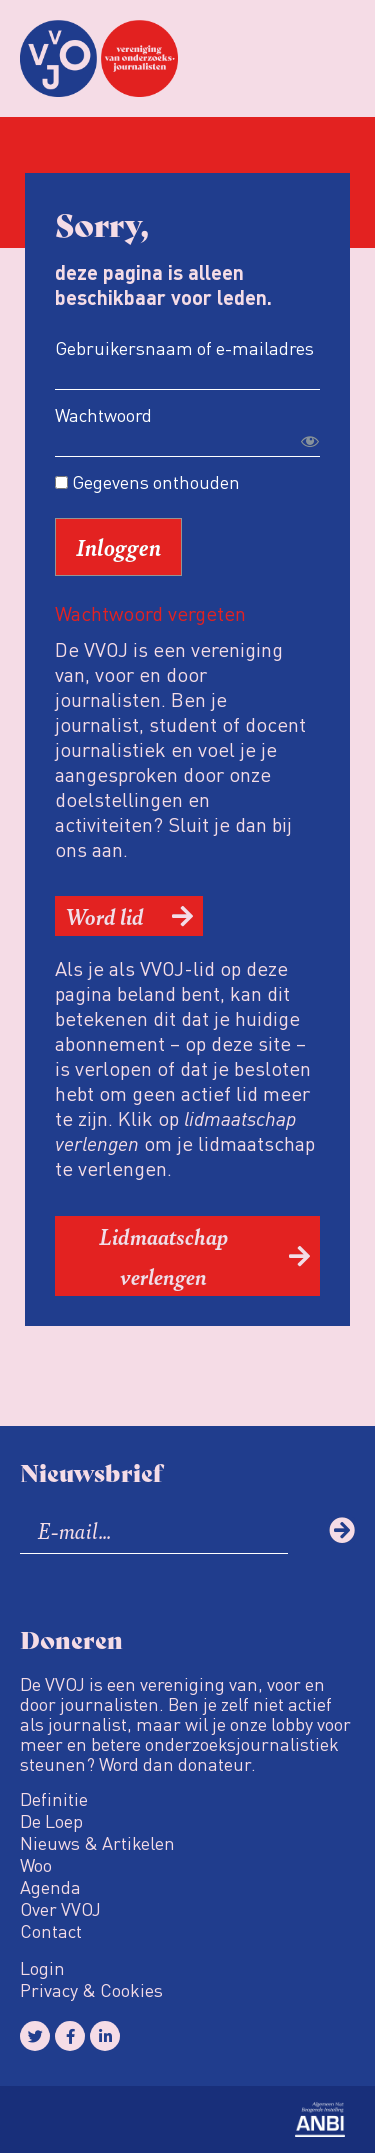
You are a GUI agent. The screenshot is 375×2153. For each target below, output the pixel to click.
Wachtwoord (103, 414)
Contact (51, 1931)
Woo (36, 1865)
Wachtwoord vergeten (150, 613)
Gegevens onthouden (147, 482)
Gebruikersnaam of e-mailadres (184, 347)
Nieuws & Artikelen (97, 1843)
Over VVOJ (60, 1909)
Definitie (54, 1799)
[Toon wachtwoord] (310, 441)
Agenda (50, 1887)
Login (42, 1968)
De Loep (51, 1821)
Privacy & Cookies (91, 1990)
